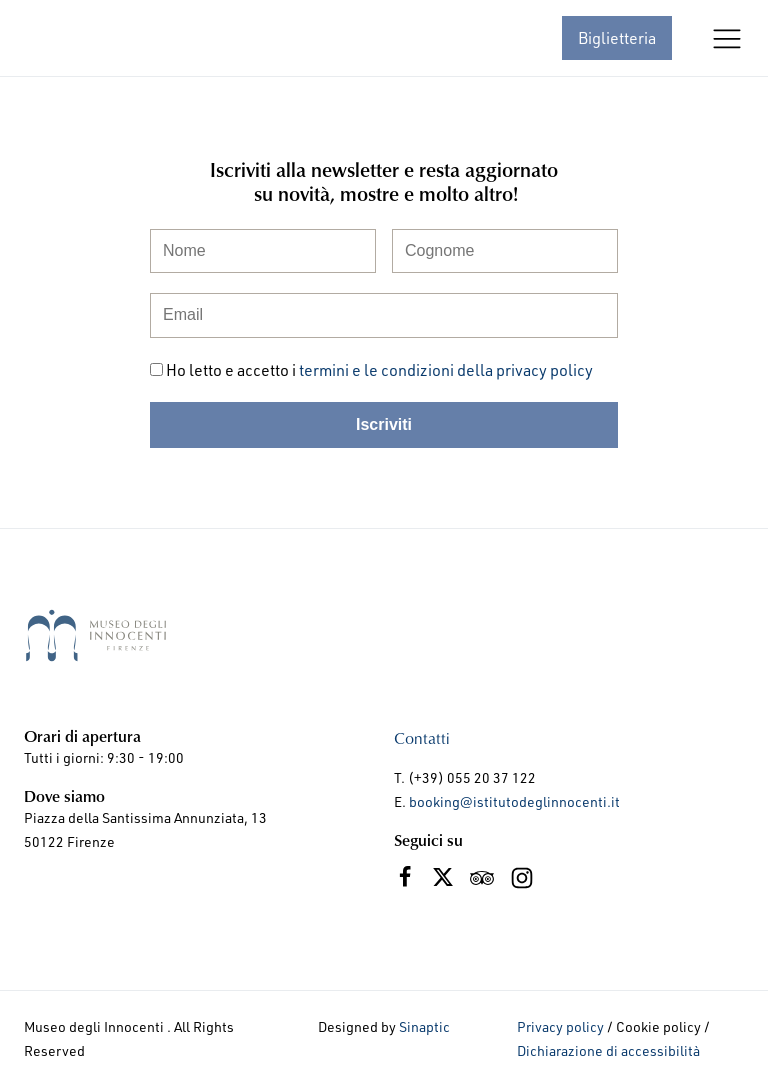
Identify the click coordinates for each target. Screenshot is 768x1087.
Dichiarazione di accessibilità (608, 1050)
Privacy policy (560, 1026)
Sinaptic (424, 1026)
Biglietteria (617, 37)
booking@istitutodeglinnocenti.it (514, 801)
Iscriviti (384, 424)
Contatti (422, 737)
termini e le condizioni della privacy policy (446, 369)
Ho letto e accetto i (379, 369)
